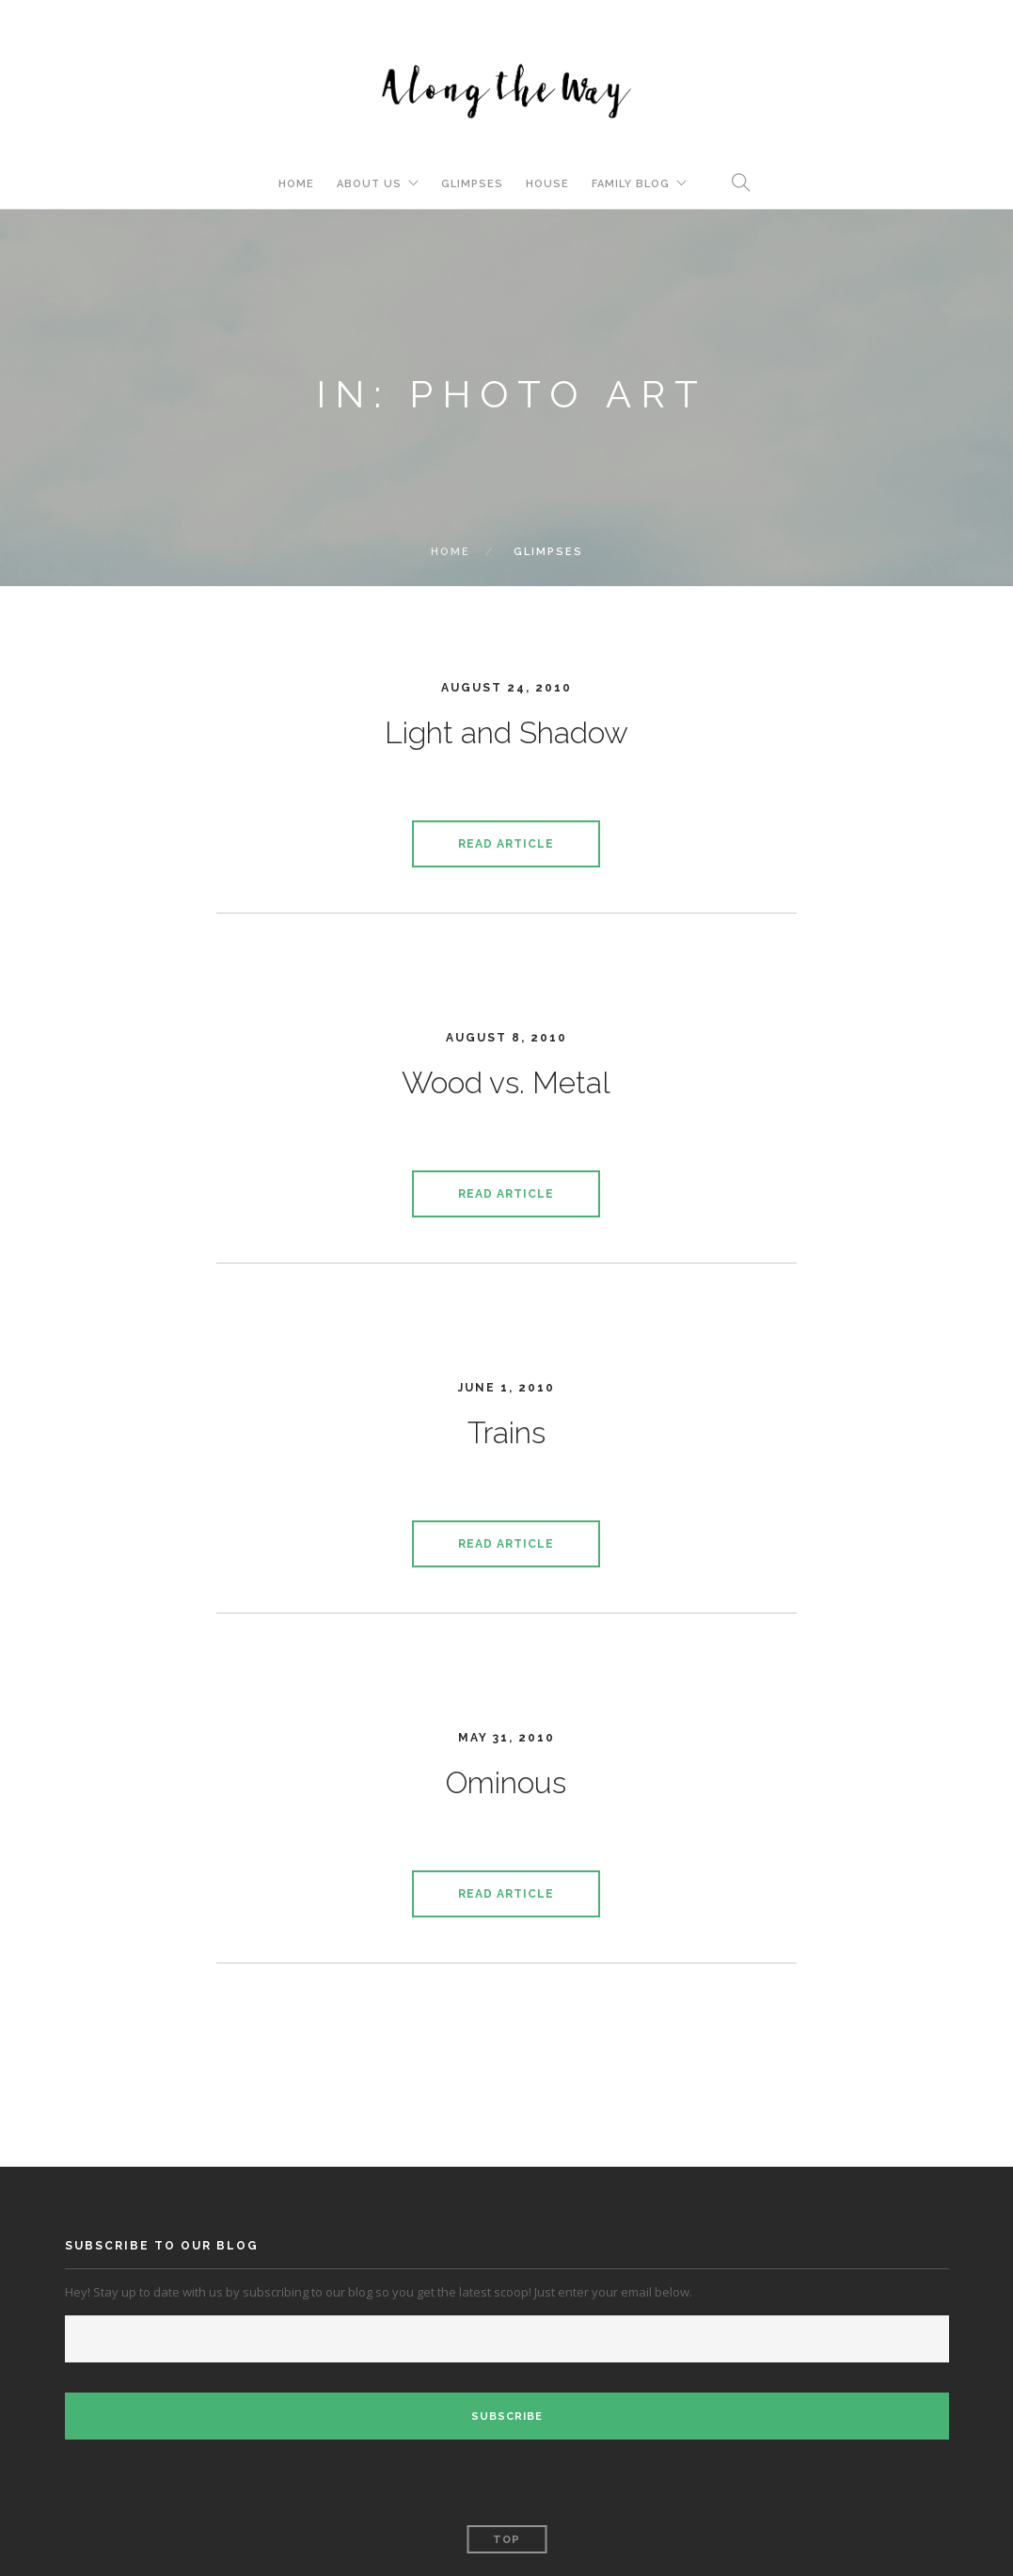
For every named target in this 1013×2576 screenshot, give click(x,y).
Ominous (506, 1782)
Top (506, 2540)
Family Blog (631, 184)
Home (296, 184)
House (547, 184)
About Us (369, 184)
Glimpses (472, 184)
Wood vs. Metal (506, 1082)
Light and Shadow (506, 732)
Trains (506, 1432)
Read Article (506, 844)
